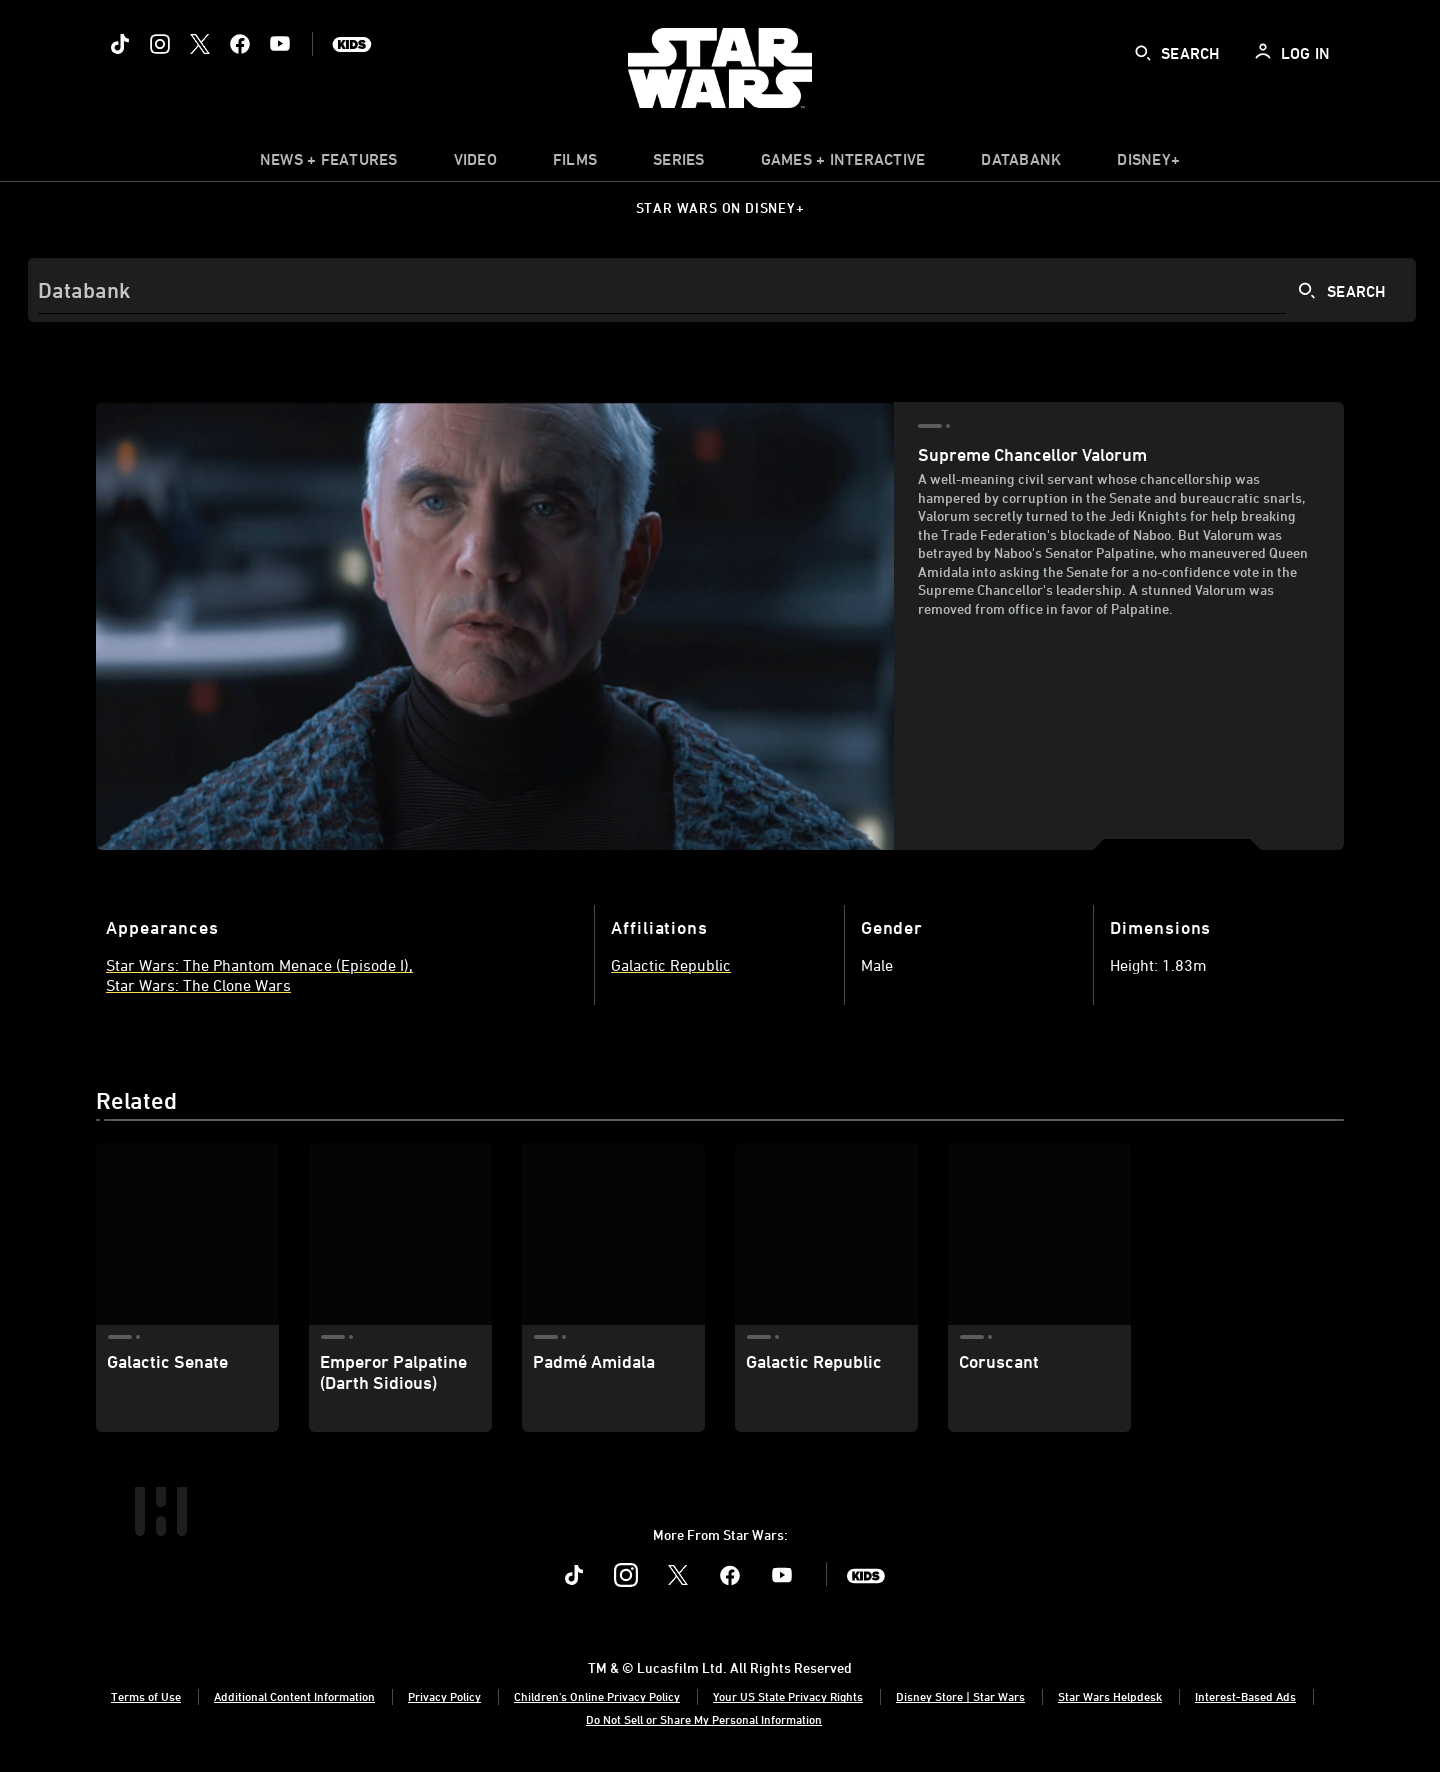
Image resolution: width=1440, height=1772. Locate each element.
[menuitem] (475, 164)
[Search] (722, 290)
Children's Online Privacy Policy (597, 1696)
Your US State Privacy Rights (788, 1696)
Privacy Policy (444, 1696)
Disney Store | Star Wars (960, 1696)
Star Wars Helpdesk (1110, 1696)
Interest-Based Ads (1245, 1696)
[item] (329, 164)
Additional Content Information (294, 1696)
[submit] (1143, 53)
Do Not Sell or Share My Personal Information (704, 1719)
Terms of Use (146, 1696)
